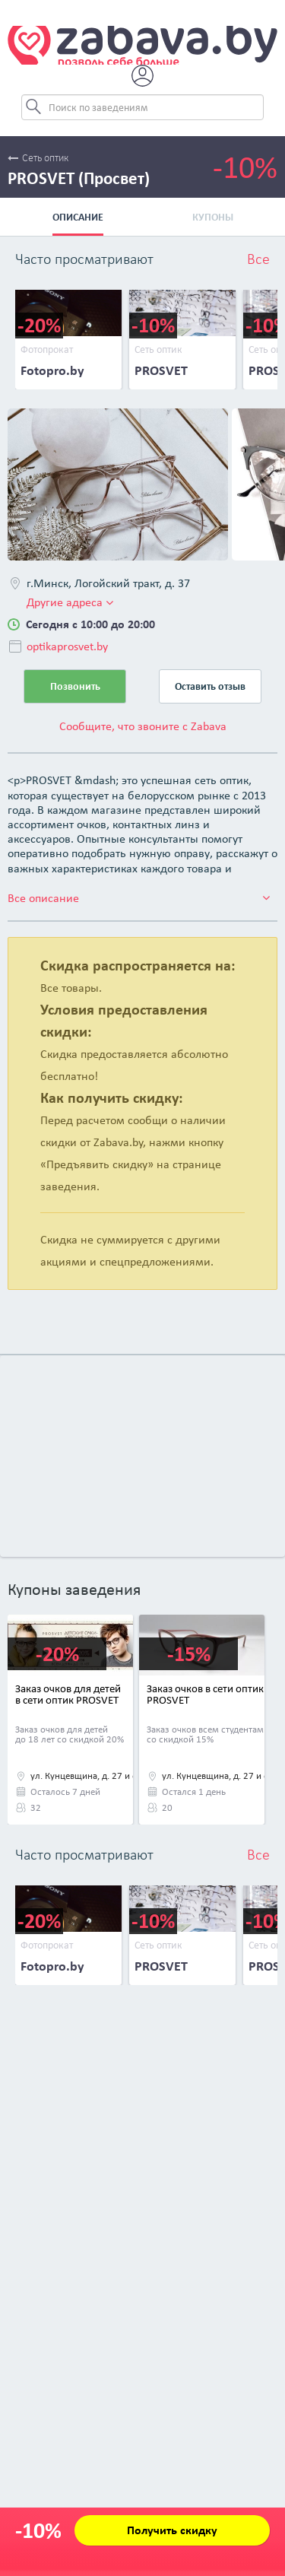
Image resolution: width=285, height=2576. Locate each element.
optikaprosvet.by (67, 646)
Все (258, 260)
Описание (77, 217)
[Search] (142, 107)
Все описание (139, 898)
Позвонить (75, 686)
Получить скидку (172, 2530)
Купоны (212, 217)
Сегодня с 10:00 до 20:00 (90, 624)
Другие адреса (70, 602)
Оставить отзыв (210, 686)
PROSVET (161, 370)
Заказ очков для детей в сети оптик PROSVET (68, 1694)
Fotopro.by (52, 370)
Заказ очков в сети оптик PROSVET (205, 1694)
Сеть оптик (38, 158)
